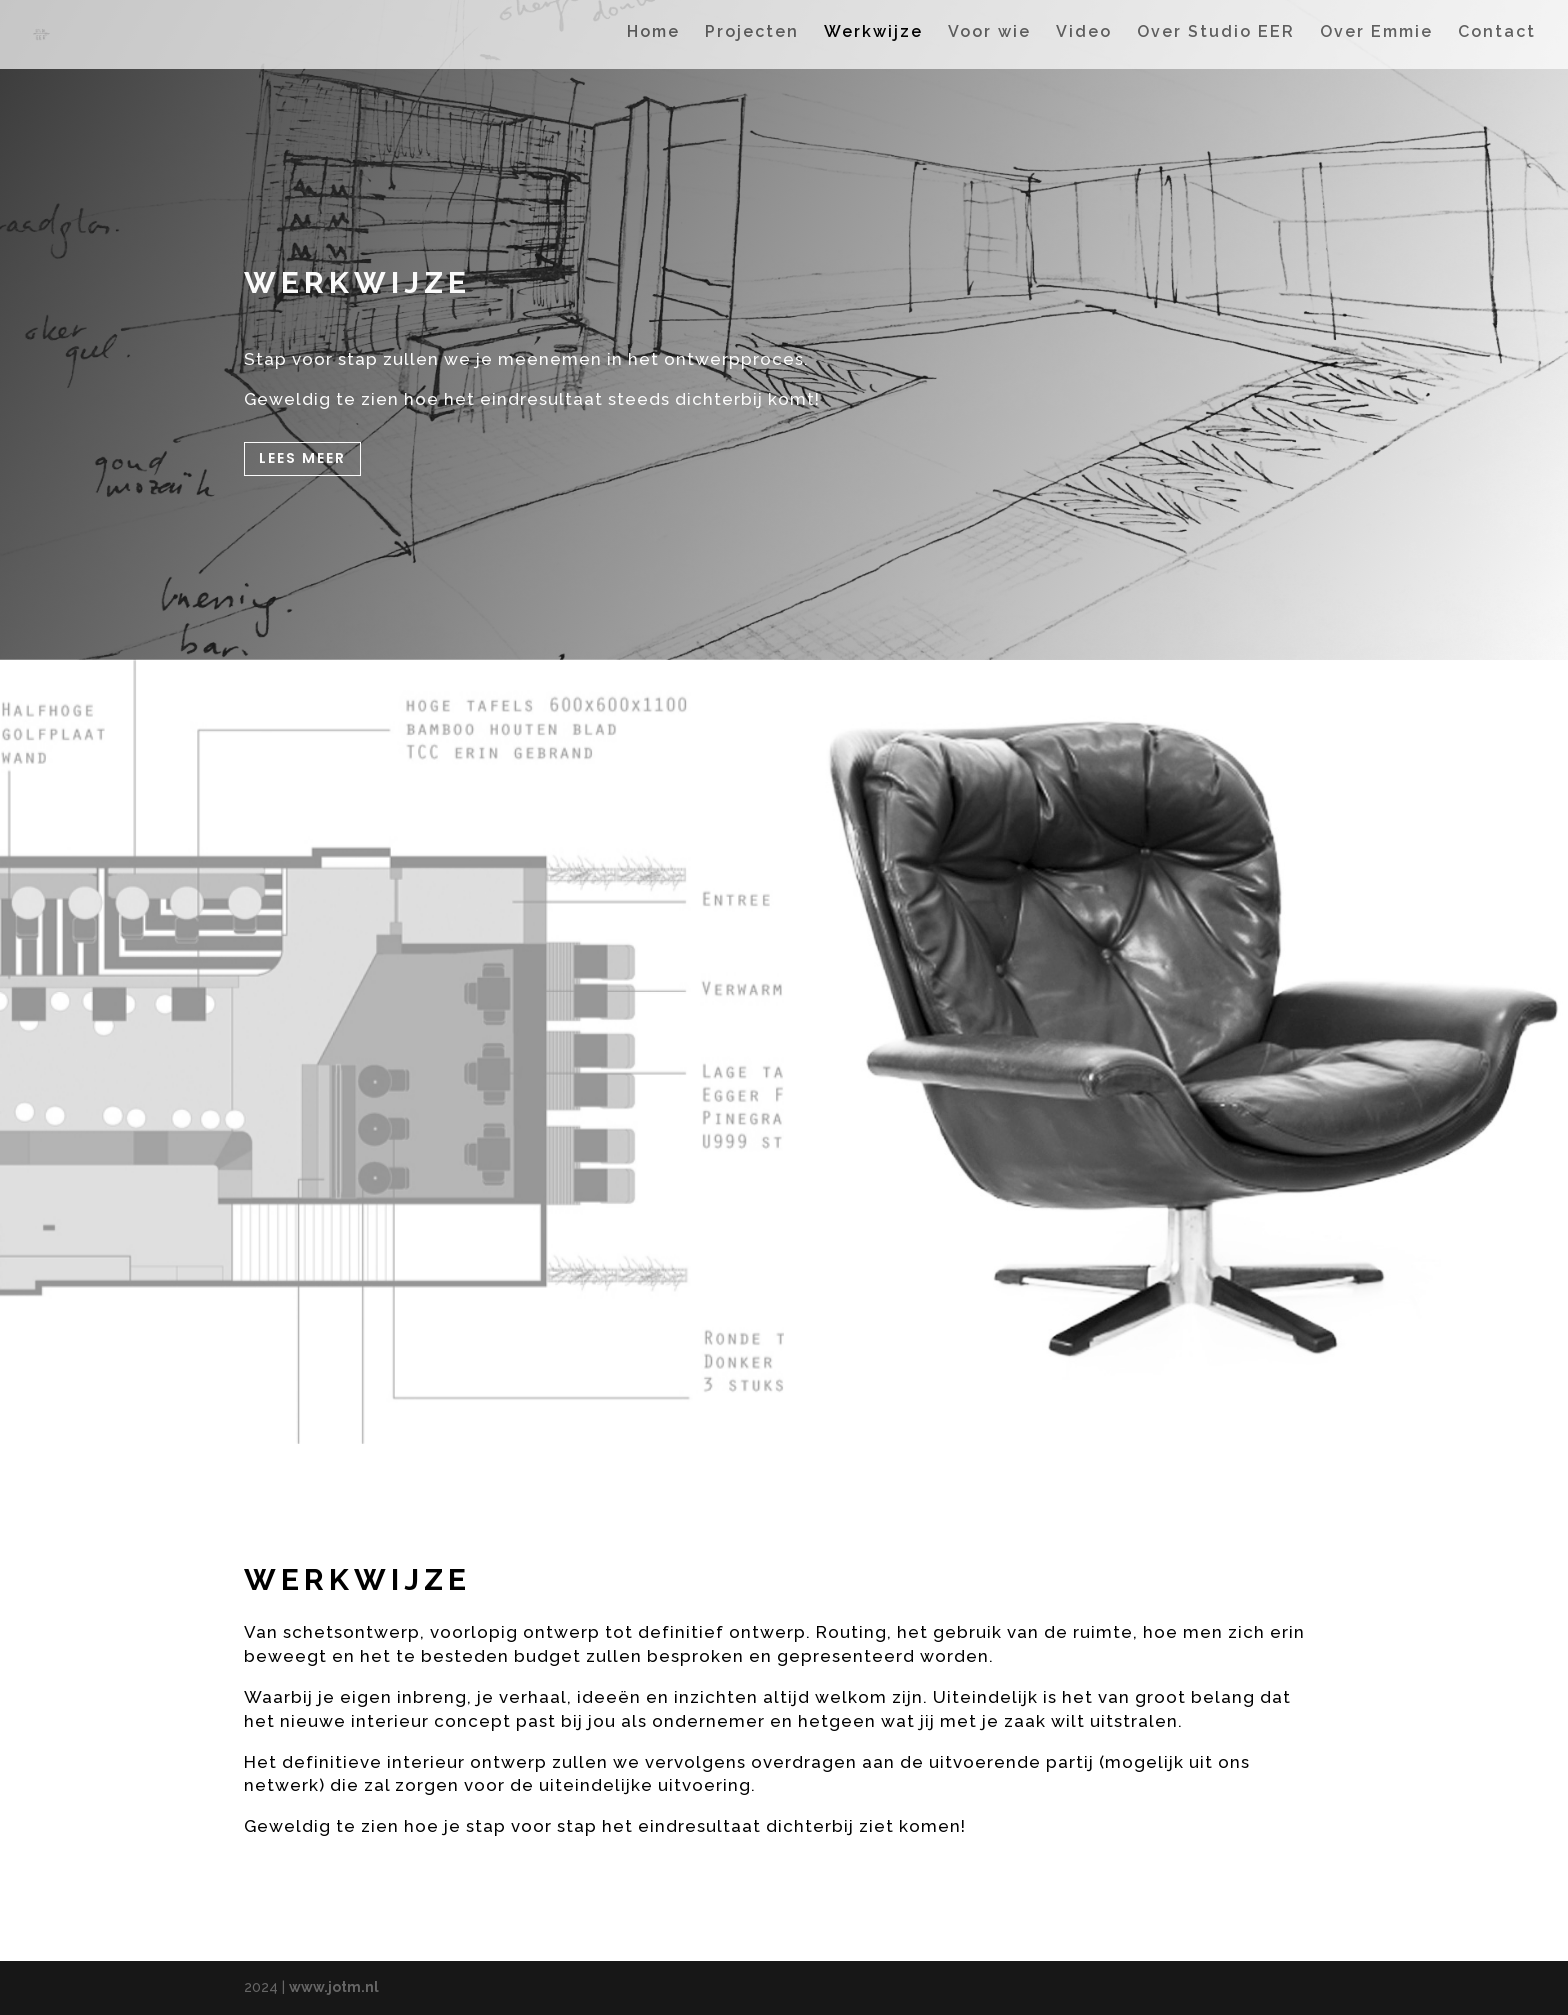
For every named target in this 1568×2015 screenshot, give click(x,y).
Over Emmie (1376, 38)
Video (1084, 38)
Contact (1497, 38)
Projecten (752, 38)
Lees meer (302, 458)
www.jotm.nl (334, 1987)
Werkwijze (873, 38)
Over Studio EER (1216, 38)
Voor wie (989, 38)
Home (653, 38)
